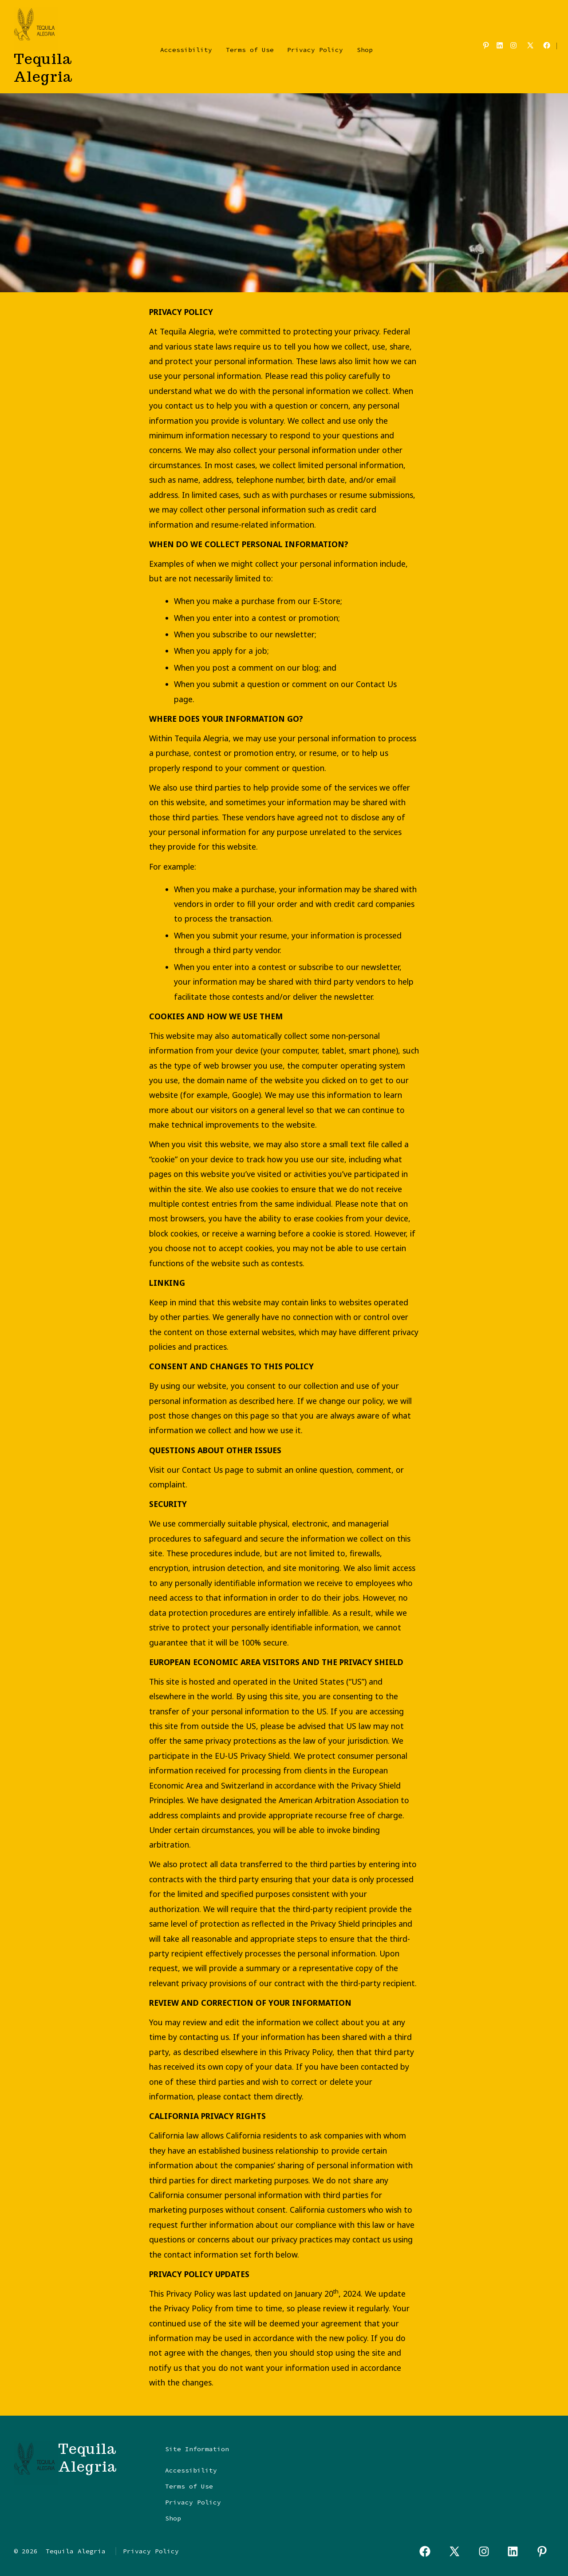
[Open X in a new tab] (530, 45)
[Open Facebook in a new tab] (546, 45)
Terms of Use (250, 50)
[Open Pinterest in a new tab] (486, 45)
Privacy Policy (315, 50)
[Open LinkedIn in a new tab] (499, 45)
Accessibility (186, 50)
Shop (365, 50)
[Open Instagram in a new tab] (513, 45)
